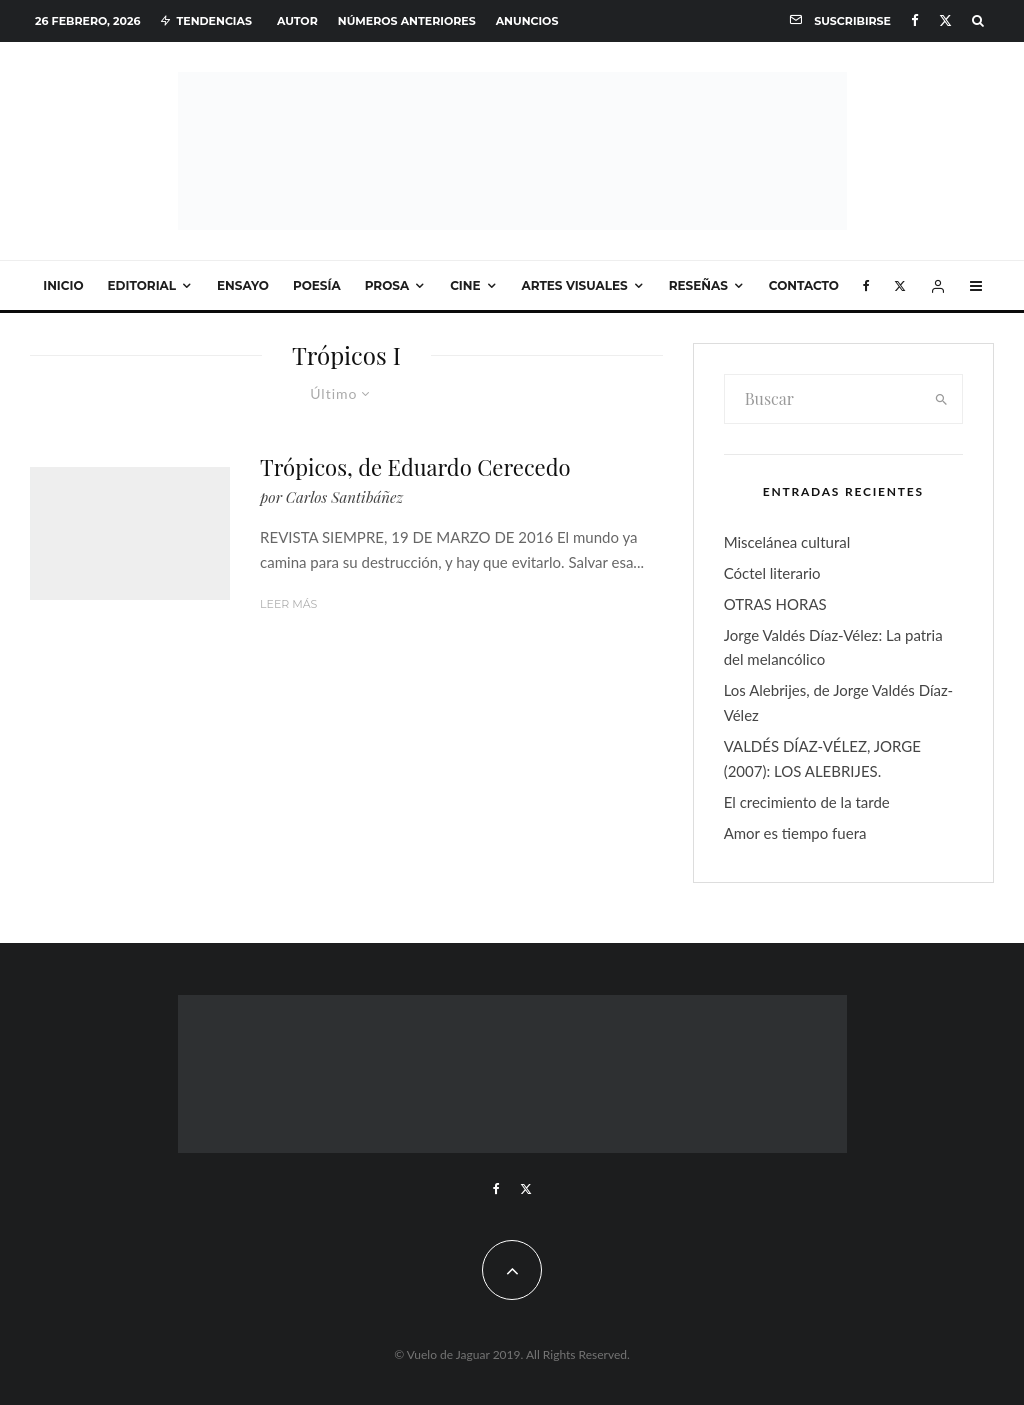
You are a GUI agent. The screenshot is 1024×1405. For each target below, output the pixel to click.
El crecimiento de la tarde (807, 802)
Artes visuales (575, 285)
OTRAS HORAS (775, 604)
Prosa (387, 285)
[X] (945, 20)
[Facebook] (915, 20)
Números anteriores (407, 21)
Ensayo (243, 285)
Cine (465, 285)
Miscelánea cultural (787, 542)
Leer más (288, 604)
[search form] (823, 399)
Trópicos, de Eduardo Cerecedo (415, 467)
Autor (297, 21)
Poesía (317, 285)
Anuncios (527, 21)
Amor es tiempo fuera (795, 833)
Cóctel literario (772, 573)
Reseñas (698, 285)
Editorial (142, 285)
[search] (941, 399)
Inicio (63, 285)
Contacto (804, 285)
